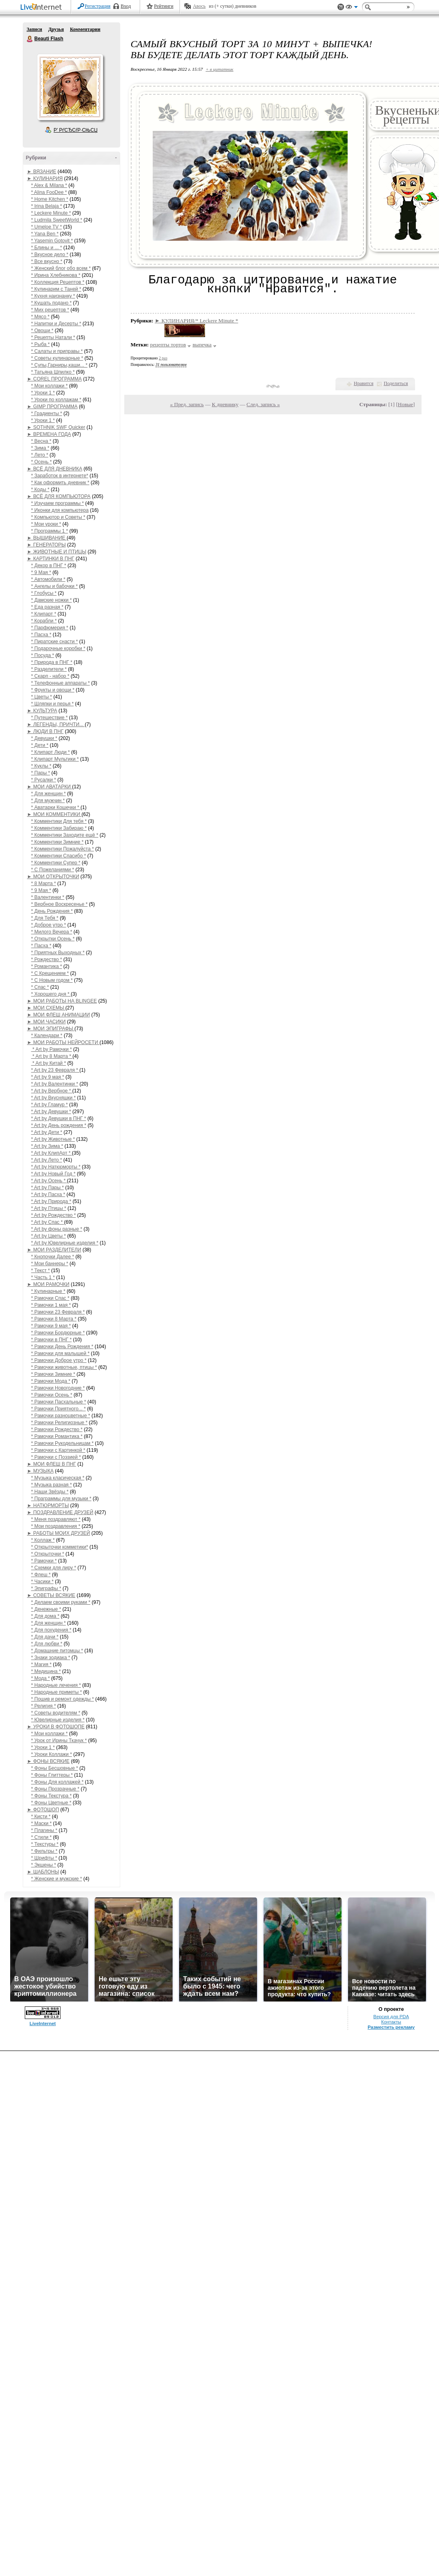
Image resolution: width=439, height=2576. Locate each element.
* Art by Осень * (49, 1181)
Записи (34, 29)
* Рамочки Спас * (50, 1298)
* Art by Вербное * (52, 1091)
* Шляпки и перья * (52, 704)
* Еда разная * (47, 607)
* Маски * (41, 1823)
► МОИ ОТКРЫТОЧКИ (53, 876)
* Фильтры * (44, 1851)
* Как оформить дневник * (60, 482)
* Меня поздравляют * (56, 1519)
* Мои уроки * (46, 524)
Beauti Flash (30, 39)
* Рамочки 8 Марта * (54, 1319)
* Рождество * (46, 959)
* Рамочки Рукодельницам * (62, 1443)
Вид (352, 8)
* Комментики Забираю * (59, 828)
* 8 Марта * (43, 883)
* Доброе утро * (48, 925)
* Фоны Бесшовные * (54, 1768)
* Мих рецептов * (50, 310)
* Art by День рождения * (59, 1125)
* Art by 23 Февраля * (55, 1070)
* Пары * (40, 773)
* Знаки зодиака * (50, 1657)
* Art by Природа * (51, 1201)
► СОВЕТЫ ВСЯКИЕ (51, 1595)
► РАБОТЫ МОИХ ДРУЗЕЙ (58, 1533)
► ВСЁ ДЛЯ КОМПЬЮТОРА (59, 496)
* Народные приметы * (56, 1692)
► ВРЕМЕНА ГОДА (49, 434)
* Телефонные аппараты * (60, 683)
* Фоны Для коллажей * (57, 1782)
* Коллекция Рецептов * (57, 282)
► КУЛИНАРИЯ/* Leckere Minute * (196, 321)
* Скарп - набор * (50, 676)
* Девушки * (44, 738)
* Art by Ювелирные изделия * (65, 1243)
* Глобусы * (44, 593)
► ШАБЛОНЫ (43, 1872)
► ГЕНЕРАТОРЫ (46, 545)
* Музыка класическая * (57, 1478)
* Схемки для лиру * (53, 1568)
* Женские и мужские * (56, 1879)
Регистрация (98, 6)
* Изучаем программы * (57, 503)
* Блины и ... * (46, 247)
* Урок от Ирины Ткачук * (59, 1740)
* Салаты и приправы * (57, 351)
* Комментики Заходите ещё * (64, 835)
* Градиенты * (46, 413)
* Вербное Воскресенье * (59, 904)
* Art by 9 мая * (47, 1077)
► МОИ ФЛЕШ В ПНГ (51, 1464)
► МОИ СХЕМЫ (46, 1008)
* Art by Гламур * (49, 1104)
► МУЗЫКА (40, 1471)
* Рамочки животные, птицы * (64, 1367)
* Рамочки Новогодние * (58, 1388)
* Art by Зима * (47, 1146)
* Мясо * (40, 317)
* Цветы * (41, 697)
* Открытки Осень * (53, 939)
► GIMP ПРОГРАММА (52, 406)
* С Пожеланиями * (52, 869)
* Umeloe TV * (46, 227)
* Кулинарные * (48, 1291)
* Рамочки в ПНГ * (51, 1339)
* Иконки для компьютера (60, 510)
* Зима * (40, 448)
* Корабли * (44, 621)
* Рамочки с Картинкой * (58, 1450)
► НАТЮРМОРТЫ (48, 1505)
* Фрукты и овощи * (53, 690)
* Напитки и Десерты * (56, 323)
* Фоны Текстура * (51, 1796)
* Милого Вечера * (51, 932)
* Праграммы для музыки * (61, 1498)
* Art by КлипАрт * (51, 1153)
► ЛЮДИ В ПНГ (45, 731)
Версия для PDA (391, 2016)
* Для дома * (45, 1616)
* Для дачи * (44, 1637)
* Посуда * (42, 655)
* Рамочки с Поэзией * (56, 1457)
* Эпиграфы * (46, 1588)
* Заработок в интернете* (60, 476)
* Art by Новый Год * (53, 1174)
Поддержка (340, 7)
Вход (126, 6)
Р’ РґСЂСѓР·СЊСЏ (75, 130)
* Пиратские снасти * (54, 641)
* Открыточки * (47, 1554)
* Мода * (40, 1678)
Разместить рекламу (391, 2027)
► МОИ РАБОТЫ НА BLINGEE (62, 1001)
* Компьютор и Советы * (58, 517)
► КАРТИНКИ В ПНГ (50, 558)
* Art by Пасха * (48, 1194)
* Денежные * (46, 1609)
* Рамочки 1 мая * (51, 1305)
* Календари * (47, 1035)
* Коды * (40, 489)
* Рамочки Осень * (51, 1395)
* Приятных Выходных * (58, 952)
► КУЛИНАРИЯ (45, 178)
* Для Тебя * (44, 918)
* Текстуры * (45, 1844)
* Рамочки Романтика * (57, 1436)
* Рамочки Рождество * (57, 1429)
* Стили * (41, 1837)
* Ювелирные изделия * (58, 1720)
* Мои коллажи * (49, 386)
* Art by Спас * (47, 1222)
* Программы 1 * (49, 531)
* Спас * (40, 987)
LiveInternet (43, 7)
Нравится (363, 383)
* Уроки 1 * (43, 393)
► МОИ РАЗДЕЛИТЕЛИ (54, 1250)
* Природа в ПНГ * (52, 662)
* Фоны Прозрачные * (55, 1789)
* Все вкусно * (47, 261)
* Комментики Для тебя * (59, 821)
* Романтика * (46, 966)
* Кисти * (41, 1816)
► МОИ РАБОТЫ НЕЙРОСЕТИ (63, 1042)
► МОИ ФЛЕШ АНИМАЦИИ (58, 1015)
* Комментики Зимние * (57, 842)
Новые (405, 404)
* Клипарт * (43, 614)
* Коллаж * (43, 1540)
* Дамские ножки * (51, 600)
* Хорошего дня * (51, 994)
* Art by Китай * (48, 1063)
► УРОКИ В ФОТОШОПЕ (56, 1727)
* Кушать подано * (51, 303)
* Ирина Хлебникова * (55, 275)
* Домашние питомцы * (57, 1651)
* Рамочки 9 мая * (51, 1326)
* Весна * (41, 441)
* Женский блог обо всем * (61, 268)
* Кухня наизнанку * (53, 296)
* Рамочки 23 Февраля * (58, 1312)
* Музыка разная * (51, 1485)
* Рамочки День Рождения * (62, 1346)
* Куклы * (41, 766)
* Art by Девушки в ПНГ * (58, 1118)
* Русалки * (43, 780)
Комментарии (85, 29)
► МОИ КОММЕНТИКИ (54, 814)
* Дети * (40, 745)
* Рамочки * (44, 1561)
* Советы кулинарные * (57, 358)
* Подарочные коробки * (58, 648)
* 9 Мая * (41, 572)
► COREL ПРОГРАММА (54, 379)
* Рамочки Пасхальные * (59, 1402)
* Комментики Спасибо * (58, 856)
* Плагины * (44, 1830)
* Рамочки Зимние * (53, 1374)
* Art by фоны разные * (56, 1229)
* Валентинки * (48, 897)
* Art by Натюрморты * (56, 1167)
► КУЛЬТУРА (42, 711)
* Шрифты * (44, 1858)
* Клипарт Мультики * (55, 759)
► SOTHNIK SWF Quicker (56, 427)
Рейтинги (163, 6)
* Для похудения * (51, 1630)
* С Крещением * (50, 973)
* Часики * (42, 1581)
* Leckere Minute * (51, 213)
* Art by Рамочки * (51, 1049)
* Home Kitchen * (49, 199)
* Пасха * (41, 634)
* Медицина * (46, 1671)
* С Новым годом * (52, 980)
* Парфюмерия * (50, 628)
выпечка (202, 345)
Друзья (56, 29)
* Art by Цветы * (48, 1236)
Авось (199, 6)
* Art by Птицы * (48, 1208)
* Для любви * (47, 1644)
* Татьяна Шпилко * (53, 372)
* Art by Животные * (53, 1139)
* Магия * (41, 1664)
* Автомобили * (48, 579)
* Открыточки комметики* (59, 1547)
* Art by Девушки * (51, 1111)
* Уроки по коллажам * (56, 399)
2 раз (163, 358)
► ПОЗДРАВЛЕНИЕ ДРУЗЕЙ (60, 1512)
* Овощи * (42, 330)
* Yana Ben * (45, 234)
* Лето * (39, 455)
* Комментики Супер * (55, 863)
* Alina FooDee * (49, 192)
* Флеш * (41, 1574)
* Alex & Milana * (49, 185)
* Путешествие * (49, 717)
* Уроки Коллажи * (51, 1754)
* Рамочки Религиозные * (59, 1422)
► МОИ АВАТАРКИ (49, 787)
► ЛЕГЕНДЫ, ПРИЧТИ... (56, 724)
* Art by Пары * (47, 1187)
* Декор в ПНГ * (48, 565)
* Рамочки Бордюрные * (58, 1333)
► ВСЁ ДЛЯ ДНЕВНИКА (54, 469)
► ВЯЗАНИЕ (41, 171)
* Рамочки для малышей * (60, 1353)
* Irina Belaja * (46, 206)
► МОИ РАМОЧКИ (48, 1284)
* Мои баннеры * (49, 1263)
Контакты (391, 2021)
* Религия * (43, 1706)
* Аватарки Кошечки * (56, 807)
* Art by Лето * (46, 1160)
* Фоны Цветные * (51, 1803)
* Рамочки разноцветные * (60, 1416)
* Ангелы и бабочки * (54, 586)
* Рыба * (40, 344)
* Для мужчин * (48, 800)
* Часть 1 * (43, 1277)
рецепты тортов (168, 345)
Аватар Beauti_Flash (69, 87)
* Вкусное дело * (50, 254)
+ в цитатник (219, 69)
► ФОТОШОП (43, 1809)
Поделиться (396, 383)
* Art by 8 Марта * (52, 1056)
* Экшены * (43, 1865)
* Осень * (41, 462)
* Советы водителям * (55, 1713)
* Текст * (40, 1270)
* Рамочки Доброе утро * (59, 1360)
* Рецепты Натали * (53, 337)
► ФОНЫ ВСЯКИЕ (48, 1761)
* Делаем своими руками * (61, 1602)
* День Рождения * (52, 911)
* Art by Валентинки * (54, 1084)
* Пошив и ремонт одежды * (62, 1699)
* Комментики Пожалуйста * (62, 849)
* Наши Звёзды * (50, 1492)
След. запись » (263, 404)
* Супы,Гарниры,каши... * (59, 365)
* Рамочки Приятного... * (58, 1409)
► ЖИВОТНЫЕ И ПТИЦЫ (57, 552)
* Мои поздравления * (55, 1526)
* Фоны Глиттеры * (52, 1775)
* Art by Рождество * (53, 1215)
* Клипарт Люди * (50, 752)
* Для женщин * (48, 793)
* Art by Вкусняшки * (53, 1098)
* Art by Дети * (47, 1132)
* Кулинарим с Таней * (56, 289)
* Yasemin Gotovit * (52, 241)
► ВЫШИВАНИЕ (47, 538)
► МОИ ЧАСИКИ (46, 1022)
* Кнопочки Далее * (52, 1257)
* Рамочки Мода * (51, 1381)
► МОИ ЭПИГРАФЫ (51, 1028)
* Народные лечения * (56, 1685)
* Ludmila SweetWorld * (56, 220)
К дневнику (225, 404)
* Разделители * (49, 669)
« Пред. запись (187, 404)
